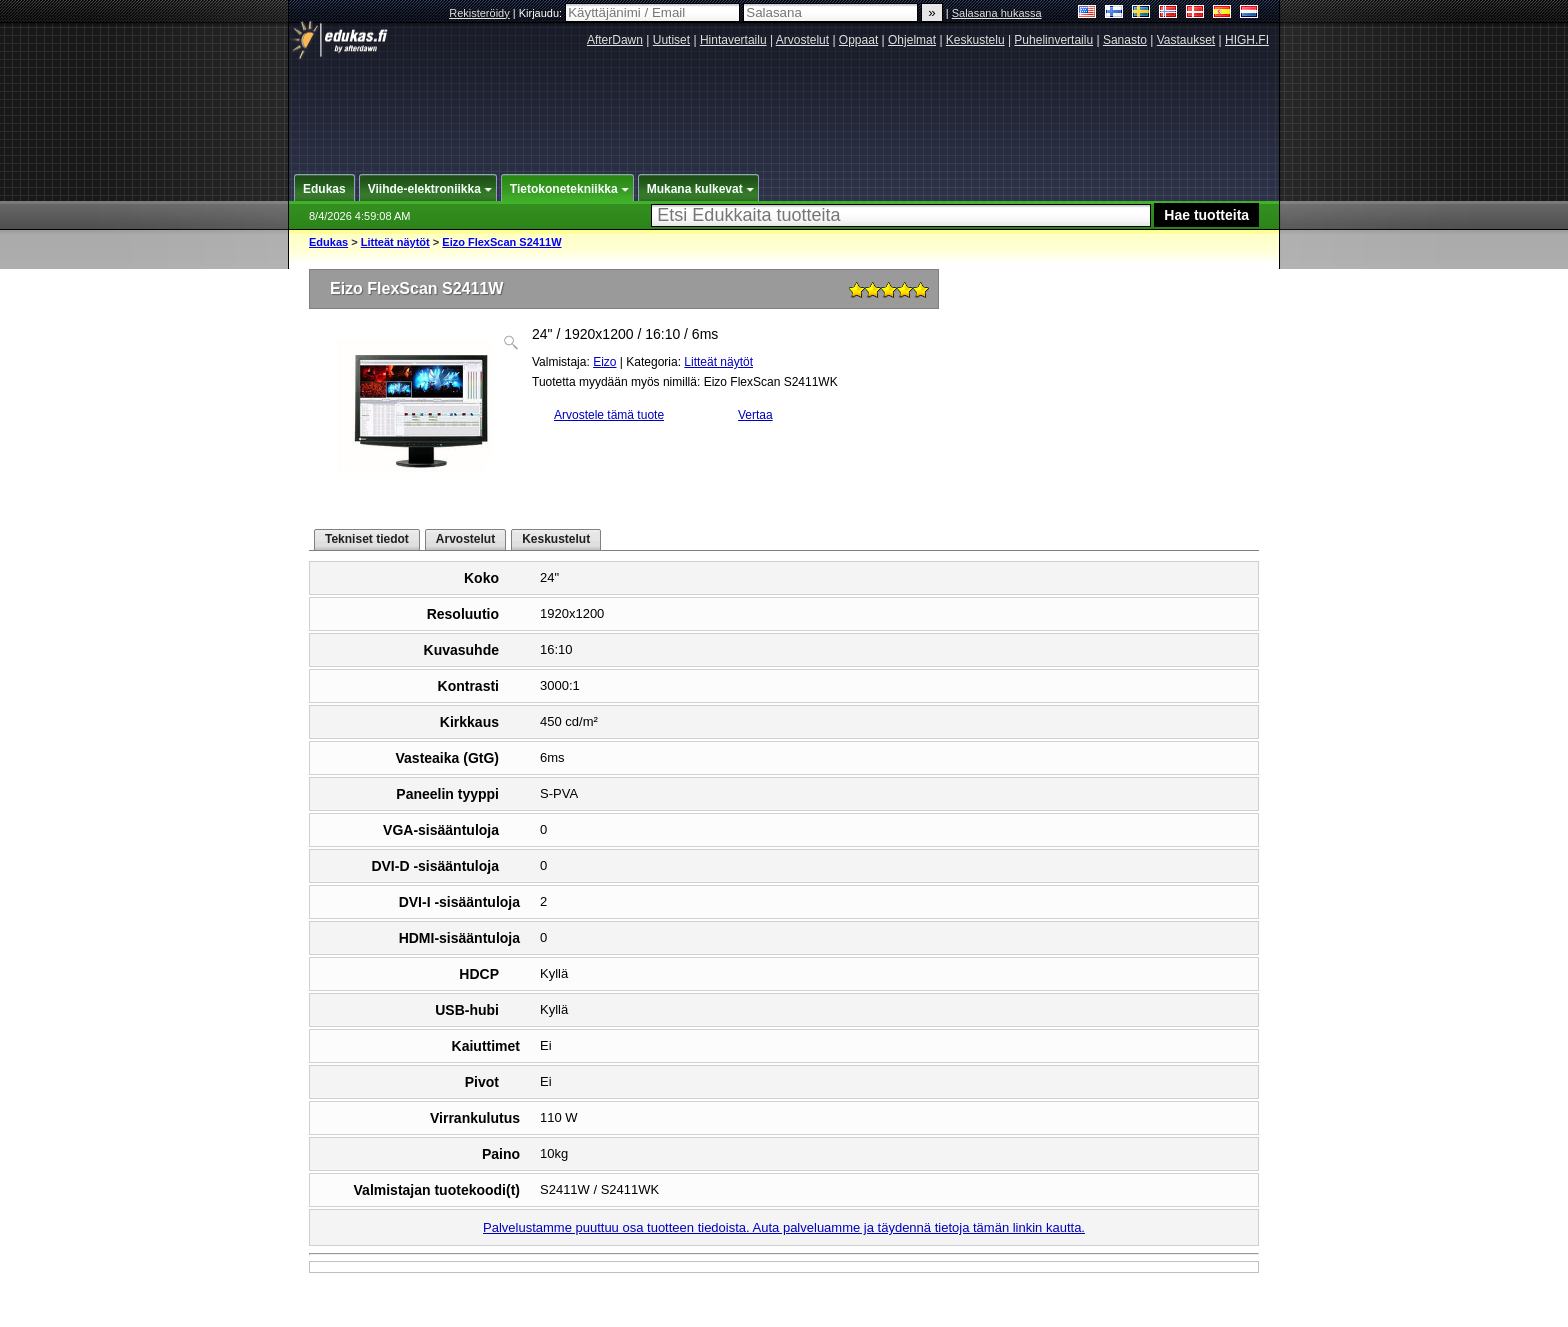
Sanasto (1125, 40)
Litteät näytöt (395, 242)
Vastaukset (1186, 40)
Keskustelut (556, 539)
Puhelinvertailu (1053, 40)
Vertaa (755, 415)
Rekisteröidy (479, 13)
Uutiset (671, 40)
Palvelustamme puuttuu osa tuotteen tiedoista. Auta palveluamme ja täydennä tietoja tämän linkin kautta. (784, 1227)
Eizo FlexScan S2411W (501, 242)
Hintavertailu (733, 40)
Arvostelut (802, 40)
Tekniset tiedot (367, 539)
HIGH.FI (1247, 40)
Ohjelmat (912, 40)
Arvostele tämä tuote (609, 415)
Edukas (328, 242)
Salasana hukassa (997, 13)
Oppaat (858, 40)
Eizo (604, 362)
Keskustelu (975, 40)
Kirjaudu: (631, 13)
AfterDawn (615, 40)
